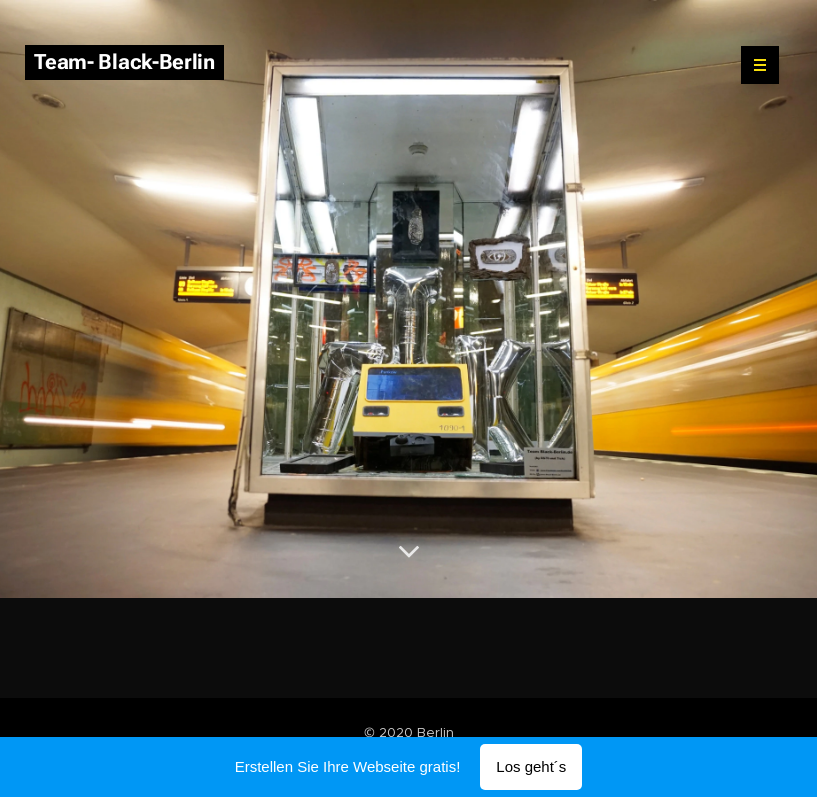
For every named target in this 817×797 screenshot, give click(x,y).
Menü (753, 65)
